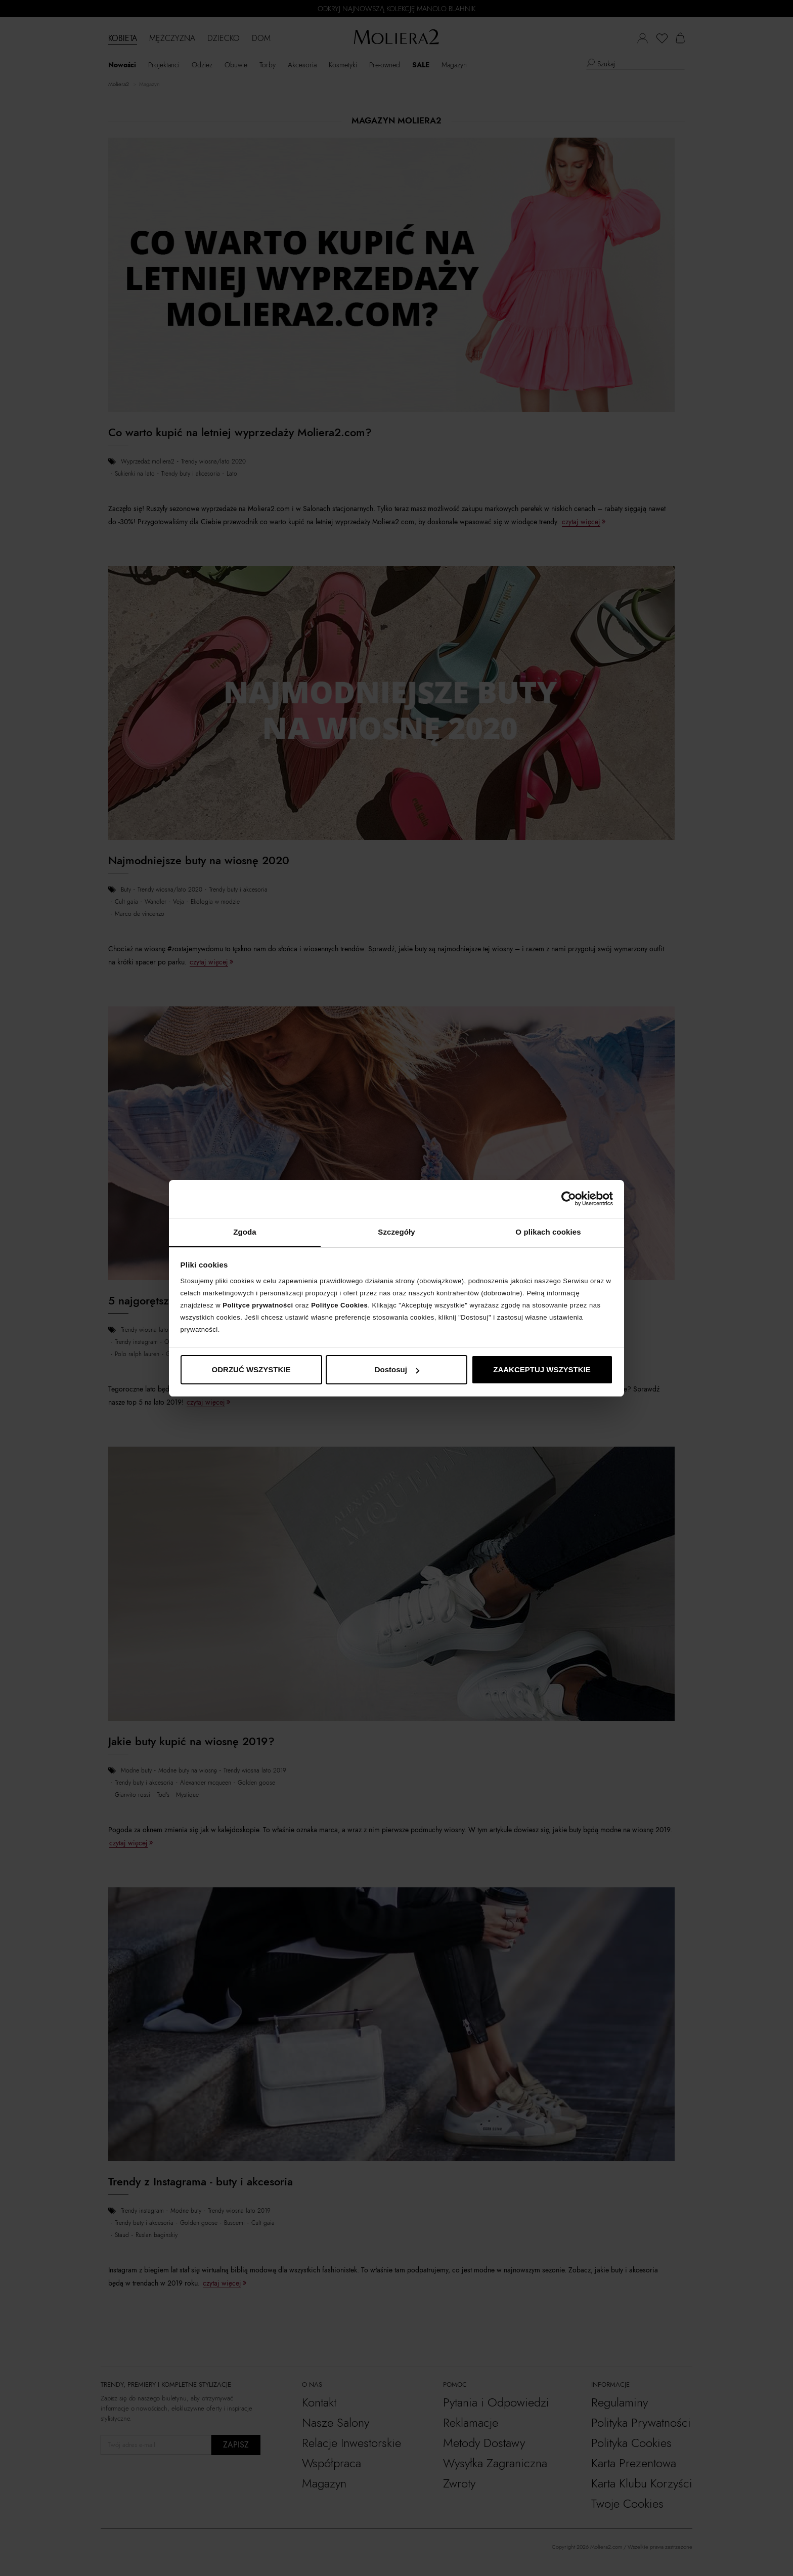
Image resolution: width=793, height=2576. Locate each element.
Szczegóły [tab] (396, 1232)
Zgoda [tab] (244, 1232)
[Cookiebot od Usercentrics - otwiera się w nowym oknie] (568, 1198)
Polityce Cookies (339, 1305)
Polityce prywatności (258, 1305)
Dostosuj (397, 1369)
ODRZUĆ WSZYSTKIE (251, 1369)
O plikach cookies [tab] (548, 1232)
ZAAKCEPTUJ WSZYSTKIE (542, 1369)
